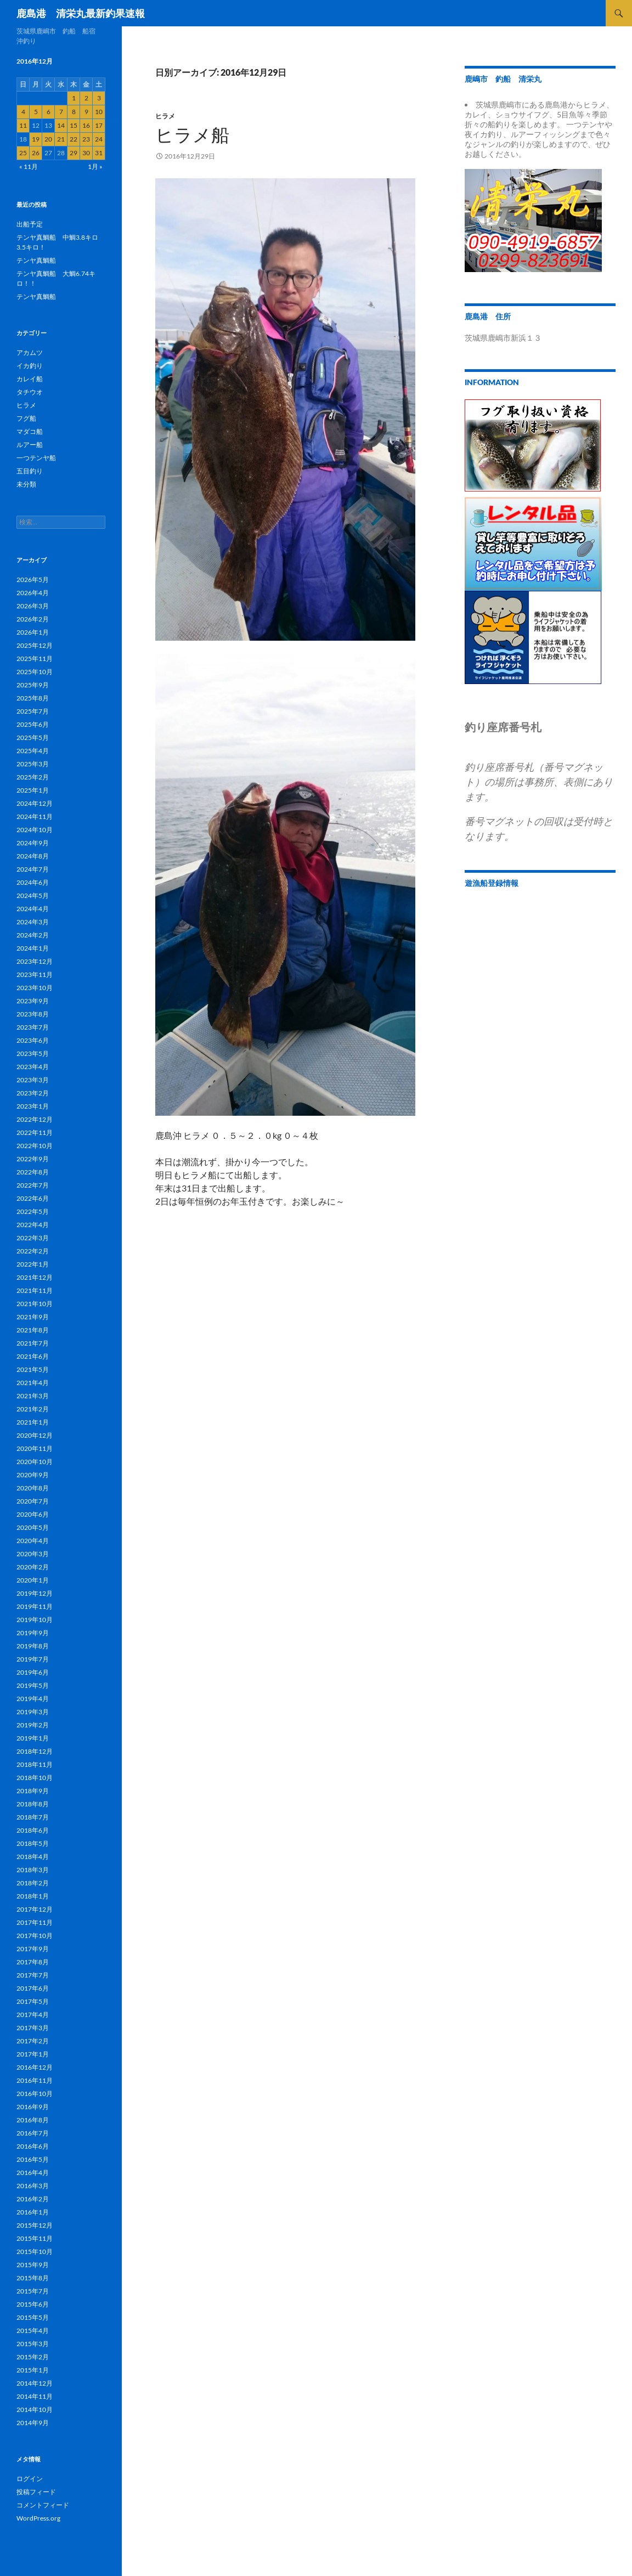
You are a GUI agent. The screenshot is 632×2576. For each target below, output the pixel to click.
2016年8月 (32, 2120)
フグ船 (26, 418)
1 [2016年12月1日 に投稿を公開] (74, 98)
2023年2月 (32, 1093)
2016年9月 (32, 2107)
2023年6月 (32, 1040)
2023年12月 (34, 961)
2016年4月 (32, 2172)
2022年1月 (32, 1264)
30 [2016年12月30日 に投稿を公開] (86, 153)
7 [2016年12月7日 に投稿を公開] (61, 112)
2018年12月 (34, 1751)
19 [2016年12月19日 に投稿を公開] (36, 139)
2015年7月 (32, 2291)
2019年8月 (32, 1646)
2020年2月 (32, 1567)
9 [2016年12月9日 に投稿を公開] (86, 112)
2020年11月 (34, 1448)
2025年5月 (32, 737)
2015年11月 (34, 2238)
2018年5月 (32, 1843)
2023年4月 (32, 1067)
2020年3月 (32, 1554)
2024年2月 (32, 935)
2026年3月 (32, 606)
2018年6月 (32, 1830)
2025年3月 (32, 764)
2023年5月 (32, 1053)
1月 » (95, 166)
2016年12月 (34, 2067)
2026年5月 (32, 579)
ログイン (29, 2479)
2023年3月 (32, 1080)
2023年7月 (32, 1027)
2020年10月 (34, 1462)
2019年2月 (32, 1725)
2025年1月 (32, 790)
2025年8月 (32, 698)
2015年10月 (34, 2251)
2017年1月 (32, 2054)
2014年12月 (34, 2383)
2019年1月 (32, 1738)
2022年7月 (32, 1185)
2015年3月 (32, 2344)
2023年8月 (32, 1014)
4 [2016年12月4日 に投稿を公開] (23, 112)
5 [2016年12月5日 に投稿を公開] (36, 112)
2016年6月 (32, 2146)
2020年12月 (34, 1435)
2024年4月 (32, 909)
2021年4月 (32, 1383)
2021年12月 (34, 1277)
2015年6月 (32, 2304)
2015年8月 (32, 2278)
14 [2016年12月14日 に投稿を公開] (61, 125)
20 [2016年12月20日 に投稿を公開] (48, 139)
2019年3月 (32, 1712)
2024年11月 (34, 816)
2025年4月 (32, 751)
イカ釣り (29, 365)
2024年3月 (32, 922)
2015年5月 (32, 2317)
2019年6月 (32, 1672)
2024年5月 (32, 895)
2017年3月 (32, 2028)
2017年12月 (34, 1909)
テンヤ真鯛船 (36, 260)
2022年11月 (34, 1132)
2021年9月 (32, 1317)
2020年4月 (32, 1540)
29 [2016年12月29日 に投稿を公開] (73, 153)
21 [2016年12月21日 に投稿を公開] (61, 139)
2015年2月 (32, 2357)
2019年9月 (32, 1633)
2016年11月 (34, 2080)
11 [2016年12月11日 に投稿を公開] (23, 125)
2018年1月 (32, 1896)
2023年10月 (34, 988)
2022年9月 (32, 1159)
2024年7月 (32, 869)
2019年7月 (32, 1659)
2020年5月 (32, 1527)
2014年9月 (32, 2423)
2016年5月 (32, 2159)
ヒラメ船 (192, 134)
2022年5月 (32, 1211)
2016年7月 (32, 2133)
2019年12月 (34, 1593)
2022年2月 (32, 1251)
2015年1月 (32, 2370)
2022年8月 (32, 1172)
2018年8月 (32, 1804)
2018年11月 (34, 1764)
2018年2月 (32, 1883)
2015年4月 (32, 2330)
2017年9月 (32, 1949)
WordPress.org (38, 2518)
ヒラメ (165, 116)
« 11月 (28, 166)
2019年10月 (34, 1619)
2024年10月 (34, 830)
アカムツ (29, 352)
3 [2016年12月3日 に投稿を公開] (99, 98)
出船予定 (29, 224)
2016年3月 (32, 2186)
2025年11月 (34, 658)
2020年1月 (32, 1580)
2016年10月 (34, 2093)
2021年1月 (32, 1422)
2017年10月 (34, 1935)
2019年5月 (32, 1685)
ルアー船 (29, 444)
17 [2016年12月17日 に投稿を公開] (99, 125)
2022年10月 (34, 1146)
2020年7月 (32, 1501)
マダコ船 (29, 431)
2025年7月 (32, 711)
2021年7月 (32, 1343)
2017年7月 (32, 1975)
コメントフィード (42, 2505)
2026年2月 (32, 619)
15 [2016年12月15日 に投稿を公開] (73, 125)
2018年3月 (32, 1870)
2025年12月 (34, 645)
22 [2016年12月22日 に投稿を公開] (73, 139)
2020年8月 (32, 1488)
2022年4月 (32, 1225)
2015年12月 (34, 2225)
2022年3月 (32, 1238)
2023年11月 (34, 974)
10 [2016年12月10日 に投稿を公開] (99, 112)
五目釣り (29, 471)
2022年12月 (34, 1119)
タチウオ (29, 392)
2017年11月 (34, 1922)
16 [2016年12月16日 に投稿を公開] (86, 125)
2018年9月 (32, 1791)
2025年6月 (32, 724)
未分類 (26, 484)
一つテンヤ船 (36, 458)
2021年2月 (32, 1409)
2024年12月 (34, 803)
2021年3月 (32, 1396)
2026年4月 (32, 593)
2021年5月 (32, 1369)
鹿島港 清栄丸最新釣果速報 (80, 13)
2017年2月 (32, 2041)
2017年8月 (32, 1962)
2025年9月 (32, 685)
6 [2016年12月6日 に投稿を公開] (48, 112)
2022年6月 (32, 1198)
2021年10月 (34, 1304)
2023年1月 (32, 1106)
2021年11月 (34, 1290)
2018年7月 (32, 1817)
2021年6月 (32, 1356)
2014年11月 (34, 2396)
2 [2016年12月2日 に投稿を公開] (86, 98)
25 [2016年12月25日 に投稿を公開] (23, 153)
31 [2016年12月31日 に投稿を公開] (99, 153)
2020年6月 (32, 1514)
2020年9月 (32, 1475)
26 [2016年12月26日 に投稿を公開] (36, 153)
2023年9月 (32, 1001)
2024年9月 (32, 843)
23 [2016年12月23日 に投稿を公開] (86, 139)
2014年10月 (34, 2409)
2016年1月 (32, 2212)
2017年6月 (32, 1988)
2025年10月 (34, 672)
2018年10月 (34, 1777)
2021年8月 (32, 1330)
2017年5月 (32, 2001)
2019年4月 (32, 1698)
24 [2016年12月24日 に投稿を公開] (99, 139)
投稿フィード (36, 2492)
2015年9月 (32, 2265)
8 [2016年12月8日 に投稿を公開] (74, 112)
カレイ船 (29, 379)
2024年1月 (32, 948)
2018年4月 (32, 1856)
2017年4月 (32, 2014)
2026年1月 (32, 632)
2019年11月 (34, 1606)
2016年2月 (32, 2199)
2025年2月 (32, 777)
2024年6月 (32, 882)
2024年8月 (32, 856)
